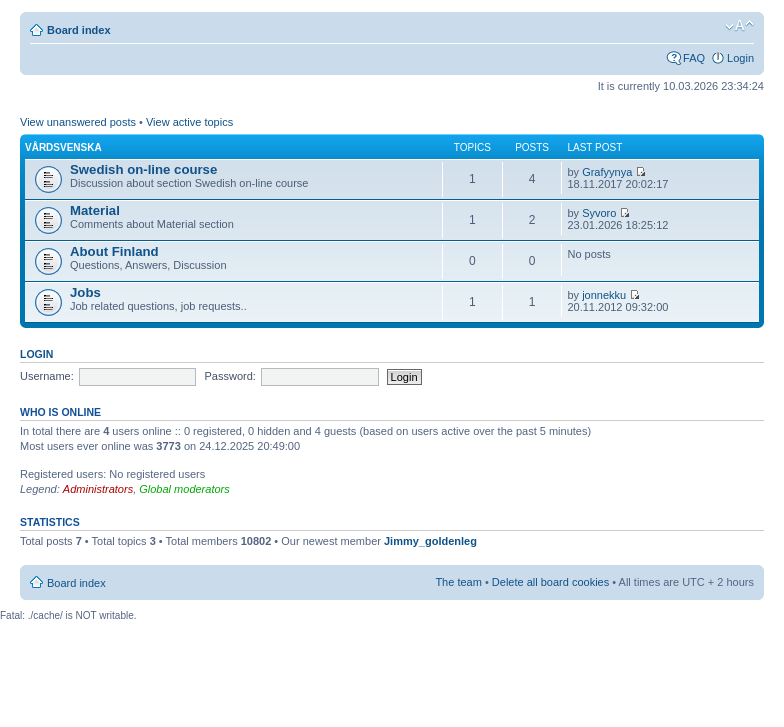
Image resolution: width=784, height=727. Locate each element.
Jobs (85, 292)
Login (740, 58)
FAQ (694, 58)
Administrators (98, 489)
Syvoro (599, 213)
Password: (230, 376)
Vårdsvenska (63, 147)
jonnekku (604, 295)
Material (95, 210)
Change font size (739, 26)
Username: (47, 376)
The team (458, 582)
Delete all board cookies (550, 582)
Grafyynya (607, 172)
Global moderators (184, 489)
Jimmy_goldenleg (430, 541)
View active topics (189, 122)
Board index (79, 30)
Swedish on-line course (143, 169)
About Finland (114, 251)
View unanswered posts (78, 122)
